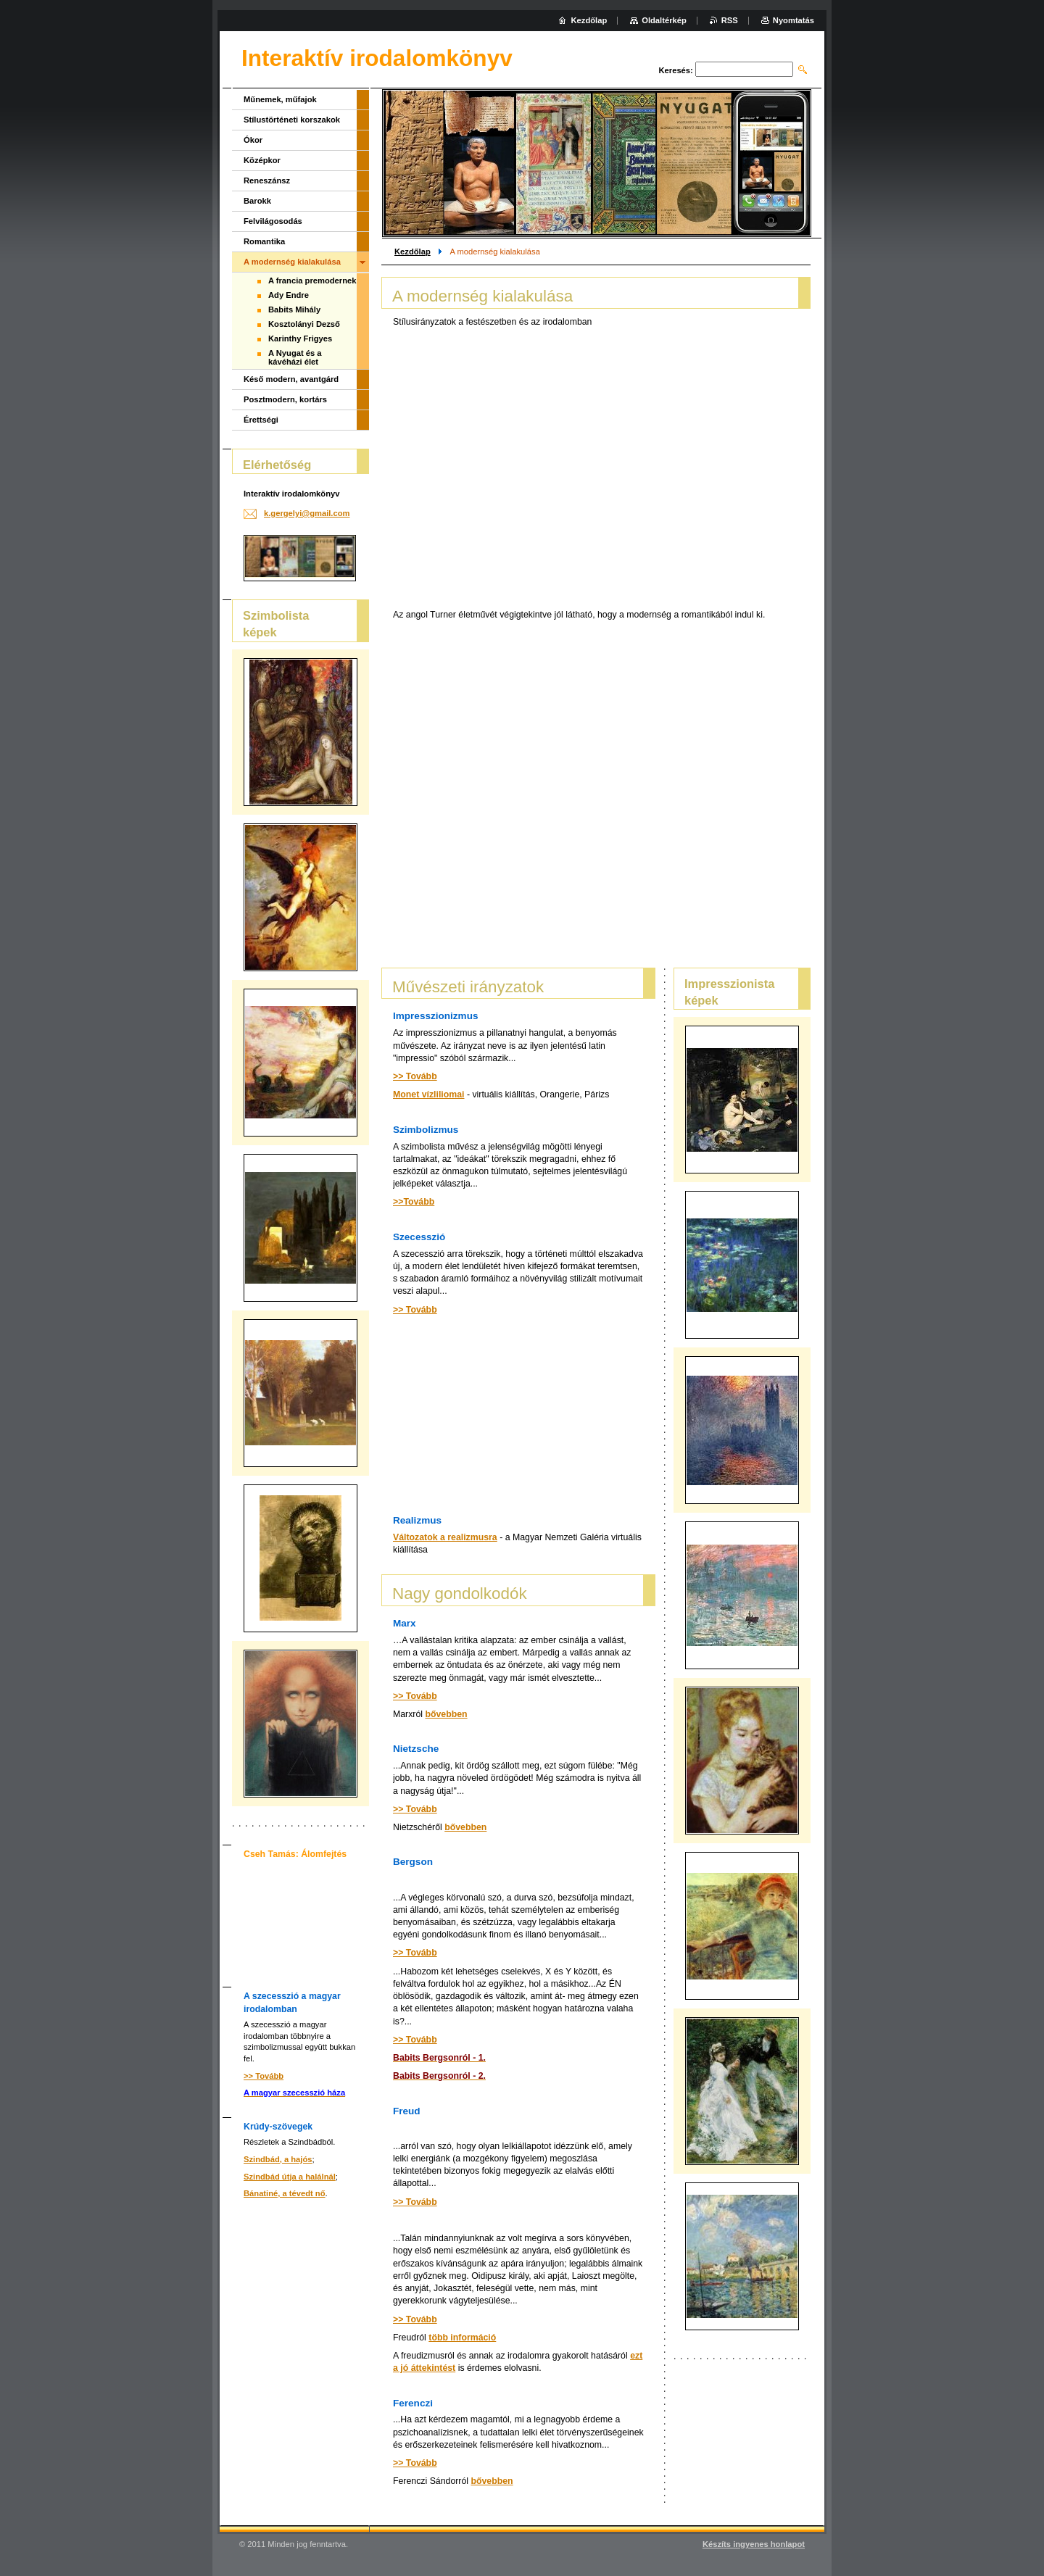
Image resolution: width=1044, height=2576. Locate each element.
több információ (462, 2337)
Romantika (264, 241)
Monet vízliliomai (429, 1094)
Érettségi (261, 419)
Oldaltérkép (664, 20)
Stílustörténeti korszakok (292, 119)
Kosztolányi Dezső (304, 324)
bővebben (446, 1714)
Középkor (262, 160)
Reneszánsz (267, 180)
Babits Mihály (294, 309)
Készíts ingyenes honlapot (754, 2544)
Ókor (253, 140)
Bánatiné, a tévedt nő (285, 2193)
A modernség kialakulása (292, 261)
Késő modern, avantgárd (291, 379)
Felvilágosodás (273, 221)
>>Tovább (413, 1202)
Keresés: (676, 70)
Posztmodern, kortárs (285, 399)
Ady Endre (288, 295)
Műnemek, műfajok (280, 99)
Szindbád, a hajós (278, 2159)
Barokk (257, 200)
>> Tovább (415, 1076)
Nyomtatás (793, 20)
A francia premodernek (312, 280)
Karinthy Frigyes (300, 338)
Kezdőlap (412, 251)
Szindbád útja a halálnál (290, 2176)
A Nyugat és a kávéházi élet (295, 357)
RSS (729, 20)
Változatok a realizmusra (445, 1537)
